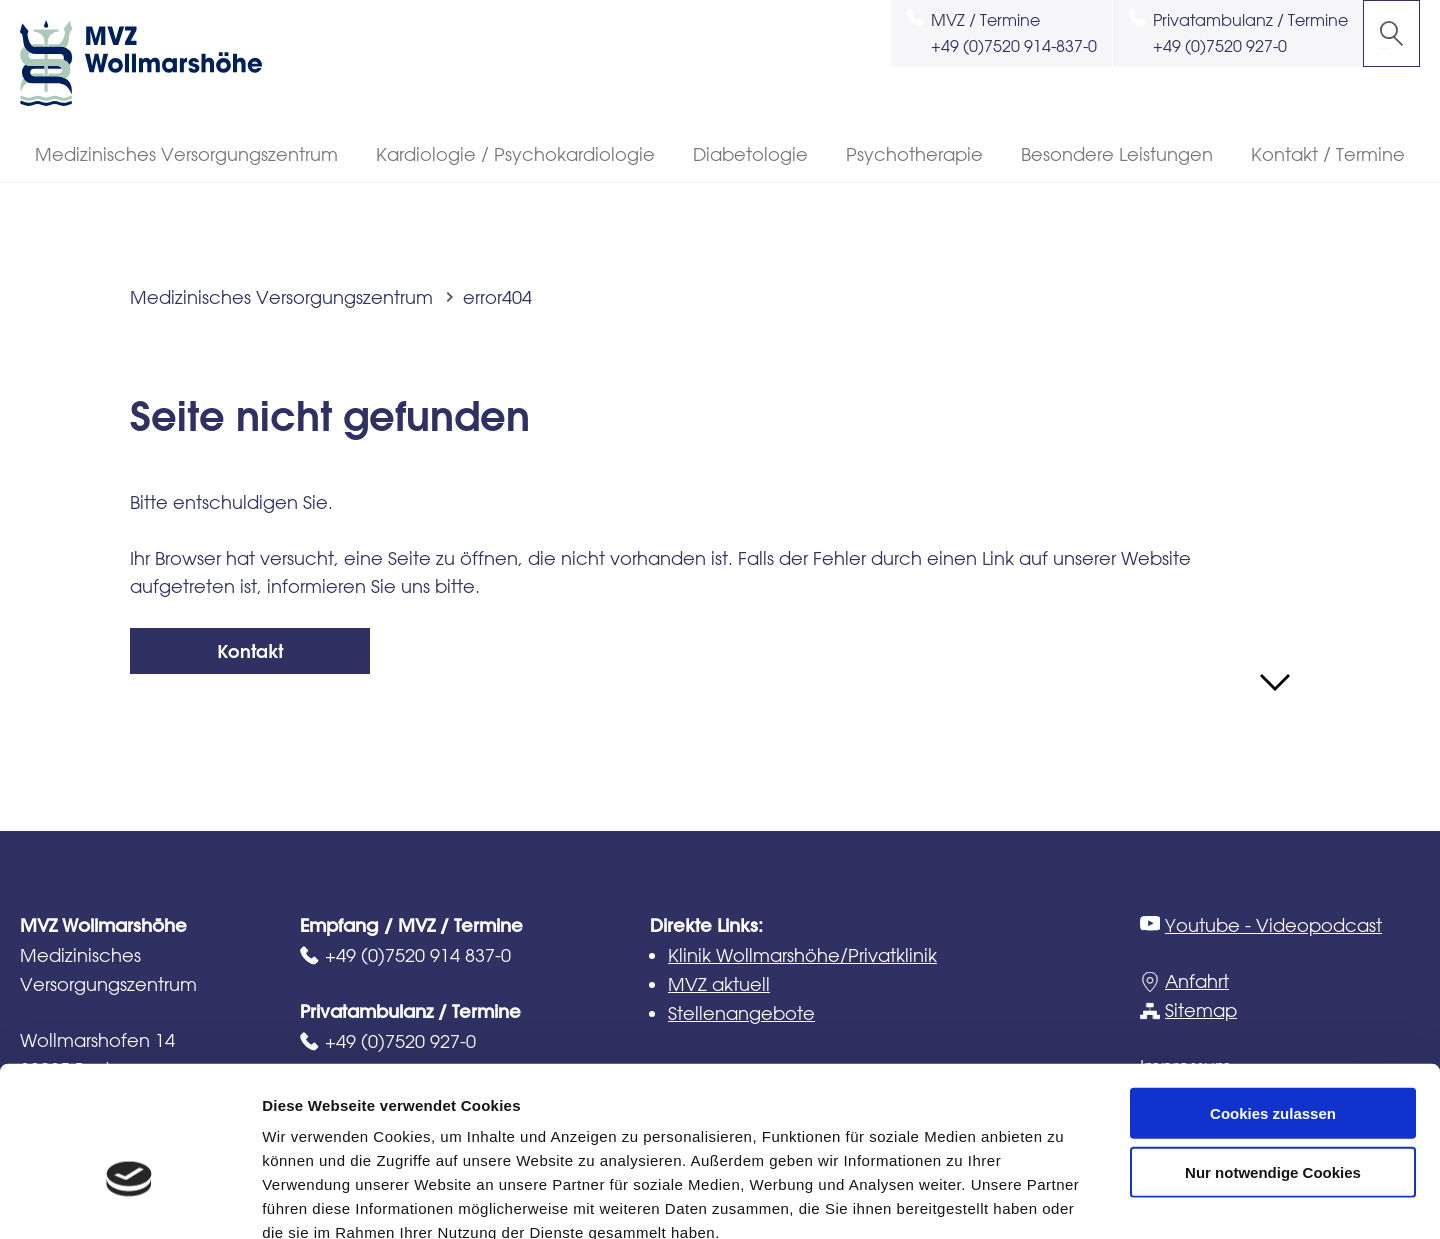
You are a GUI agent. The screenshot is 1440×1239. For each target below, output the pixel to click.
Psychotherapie (914, 154)
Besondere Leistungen (1117, 154)
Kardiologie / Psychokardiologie (515, 154)
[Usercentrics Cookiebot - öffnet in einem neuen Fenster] (129, 1200)
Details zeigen (1063, 1199)
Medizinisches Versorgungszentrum (186, 154)
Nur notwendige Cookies (1273, 1058)
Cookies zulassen (1273, 999)
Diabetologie (750, 154)
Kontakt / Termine (1328, 154)
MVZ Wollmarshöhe (160, 63)
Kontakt (250, 651)
